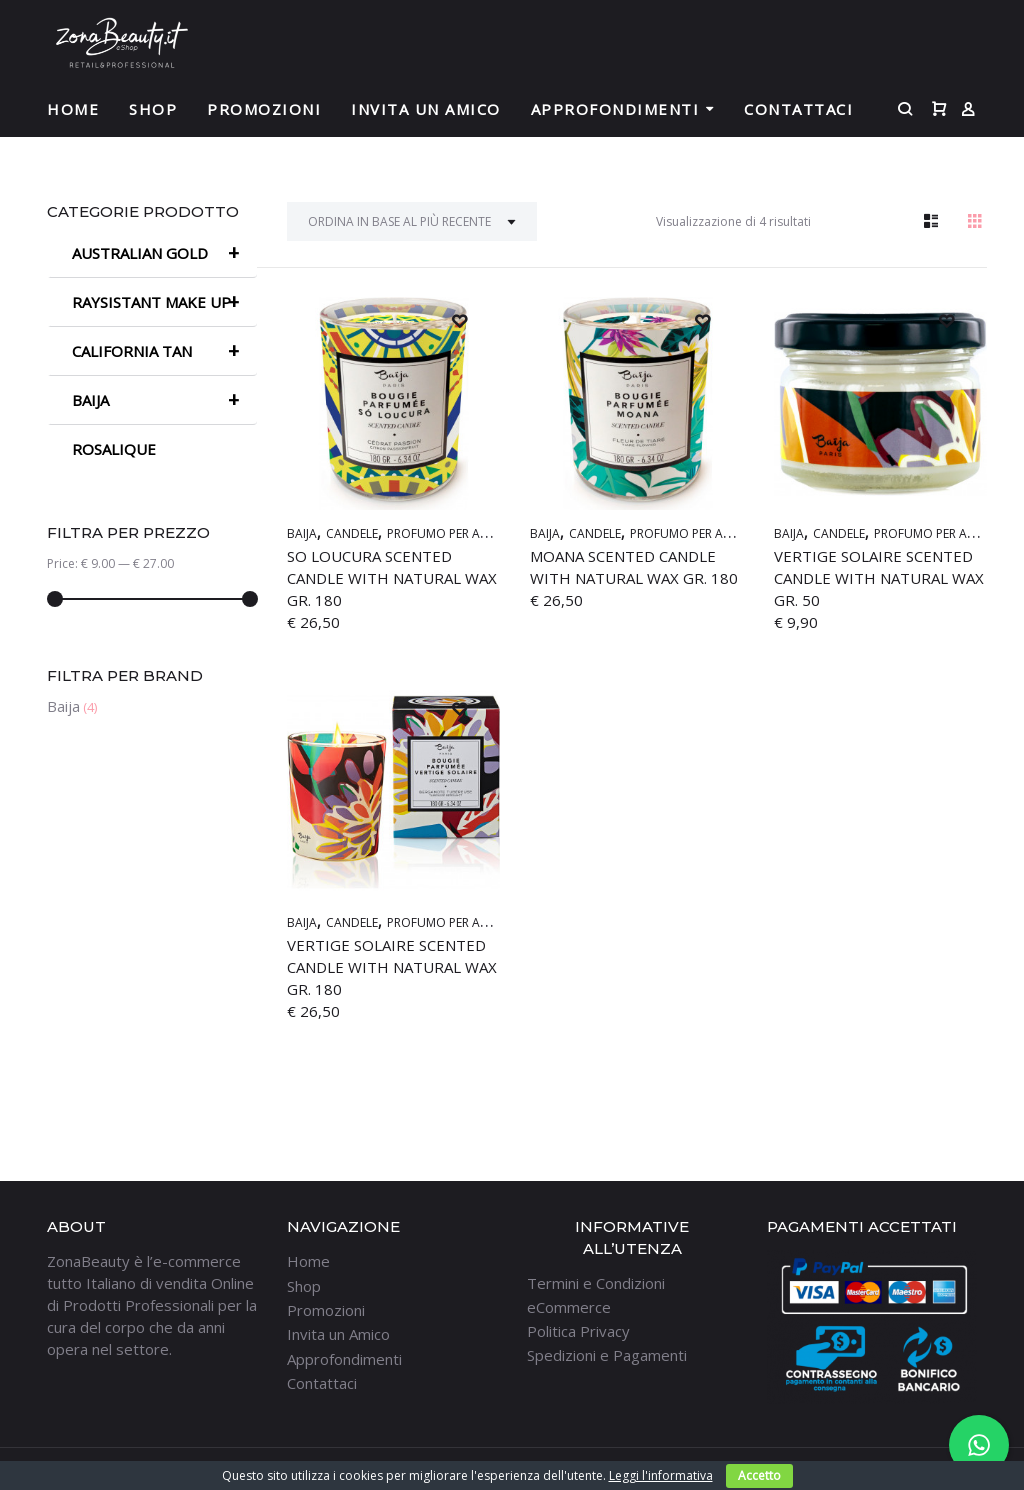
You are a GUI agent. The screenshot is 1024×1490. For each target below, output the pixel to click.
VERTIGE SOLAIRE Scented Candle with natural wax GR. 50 (879, 578)
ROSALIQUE (114, 449)
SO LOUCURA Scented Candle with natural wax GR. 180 (392, 578)
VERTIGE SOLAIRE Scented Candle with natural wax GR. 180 (392, 967)
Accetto (759, 1475)
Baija (63, 706)
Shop (153, 109)
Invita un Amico (426, 109)
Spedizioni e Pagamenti (607, 1355)
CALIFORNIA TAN (164, 351)
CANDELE (352, 533)
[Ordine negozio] (412, 221)
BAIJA (302, 533)
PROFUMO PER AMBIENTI (456, 533)
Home (73, 109)
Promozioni (264, 109)
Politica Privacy (578, 1331)
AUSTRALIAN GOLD (164, 253)
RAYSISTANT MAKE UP (164, 302)
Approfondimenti (615, 109)
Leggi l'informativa (661, 1475)
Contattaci (798, 109)
